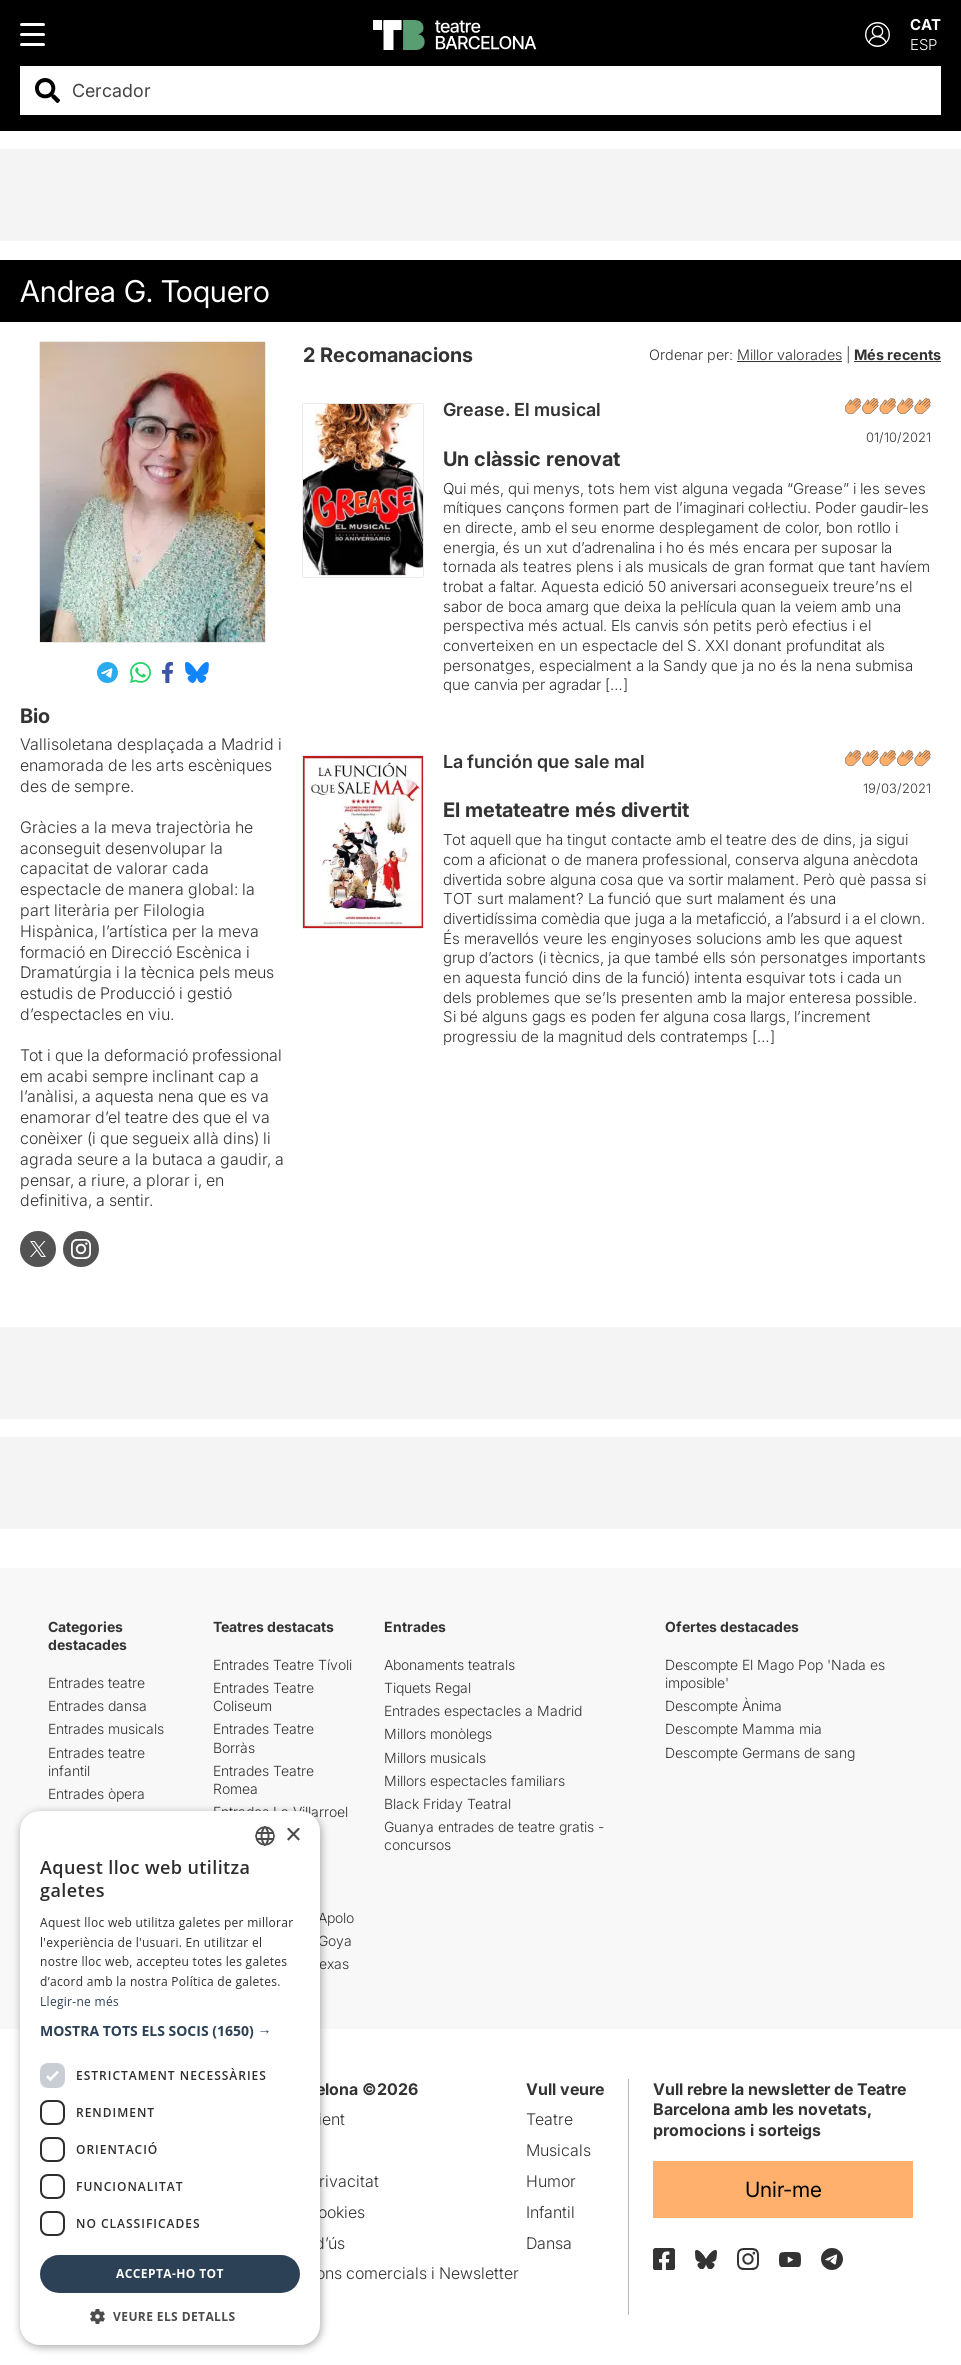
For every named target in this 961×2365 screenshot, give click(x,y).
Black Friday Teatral (447, 1803)
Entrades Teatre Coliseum (263, 1696)
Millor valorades (789, 354)
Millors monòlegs (438, 1733)
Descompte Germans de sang (760, 1752)
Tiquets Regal (427, 1687)
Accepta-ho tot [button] (170, 2273)
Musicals (558, 2150)
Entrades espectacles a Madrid (483, 1710)
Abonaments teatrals (449, 1664)
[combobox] (498, 90)
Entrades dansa (97, 1705)
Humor (551, 2181)
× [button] (292, 1835)
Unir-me (783, 2189)
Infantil (550, 2212)
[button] (170, 2031)
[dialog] (170, 2078)
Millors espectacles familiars (474, 1780)
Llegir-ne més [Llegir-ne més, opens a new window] (79, 2001)
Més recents (897, 354)
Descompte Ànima (723, 1705)
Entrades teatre (96, 1682)
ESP (923, 44)
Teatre (549, 2119)
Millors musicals (435, 1757)
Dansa (549, 2243)
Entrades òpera (96, 1793)
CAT (925, 24)
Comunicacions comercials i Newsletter (373, 2273)
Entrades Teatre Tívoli (282, 1664)
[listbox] (265, 1836)
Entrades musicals (106, 1728)
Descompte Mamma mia (743, 1728)
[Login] (877, 34)
